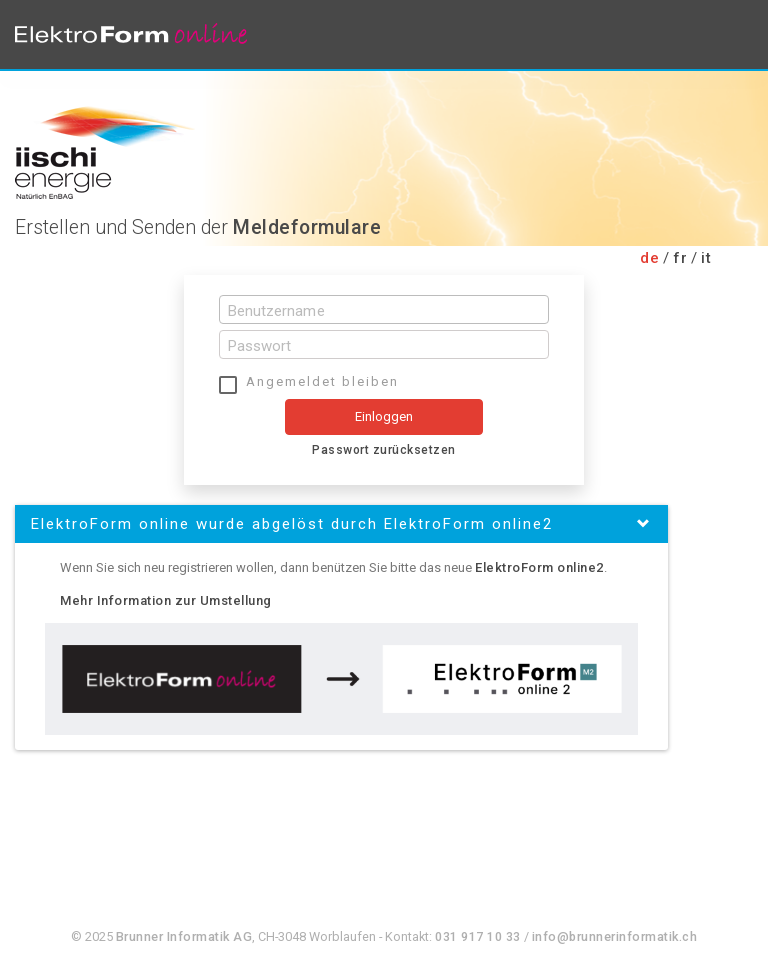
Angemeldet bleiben (322, 381)
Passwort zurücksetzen (384, 450)
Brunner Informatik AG (184, 936)
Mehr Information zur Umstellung (166, 600)
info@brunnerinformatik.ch (615, 936)
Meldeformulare (307, 227)
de (649, 258)
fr (680, 258)
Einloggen (384, 416)
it (706, 258)
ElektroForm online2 (539, 567)
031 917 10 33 (478, 936)
